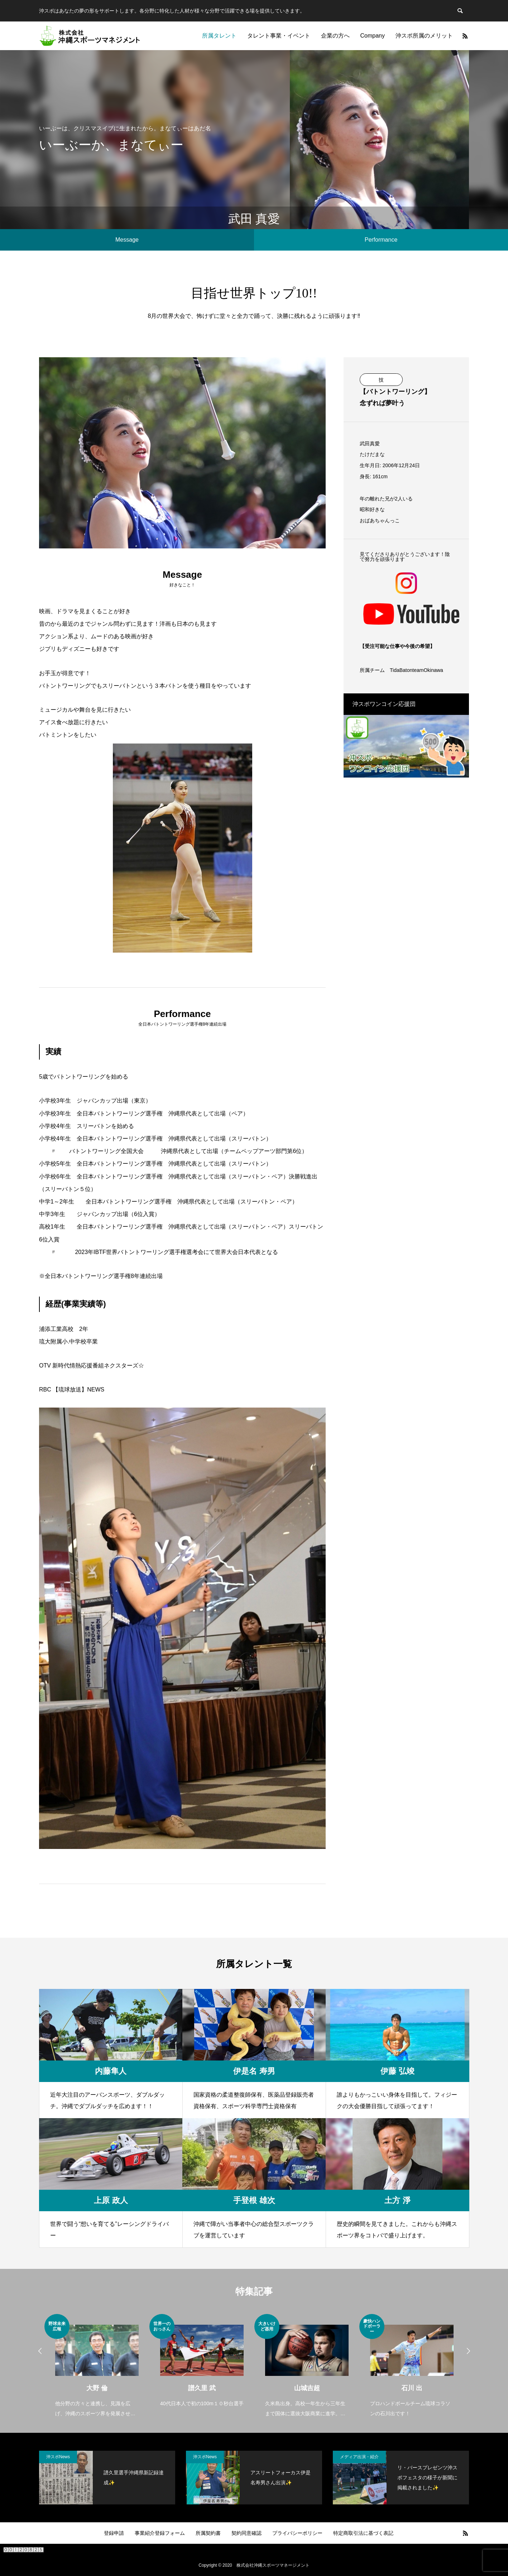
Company (372, 36)
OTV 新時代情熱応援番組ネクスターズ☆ (91, 1365)
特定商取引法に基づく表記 (363, 2533)
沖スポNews (58, 2456)
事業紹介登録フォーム (160, 2533)
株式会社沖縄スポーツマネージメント (273, 2565)
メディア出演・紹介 (359, 2456)
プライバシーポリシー (297, 2533)
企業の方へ (335, 36)
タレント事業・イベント (278, 36)
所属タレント (219, 36)
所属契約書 (208, 2533)
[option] (97, 2366)
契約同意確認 (246, 2533)
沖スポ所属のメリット (424, 36)
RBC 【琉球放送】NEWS (71, 1389)
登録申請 (114, 2533)
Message (127, 240)
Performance (381, 240)
